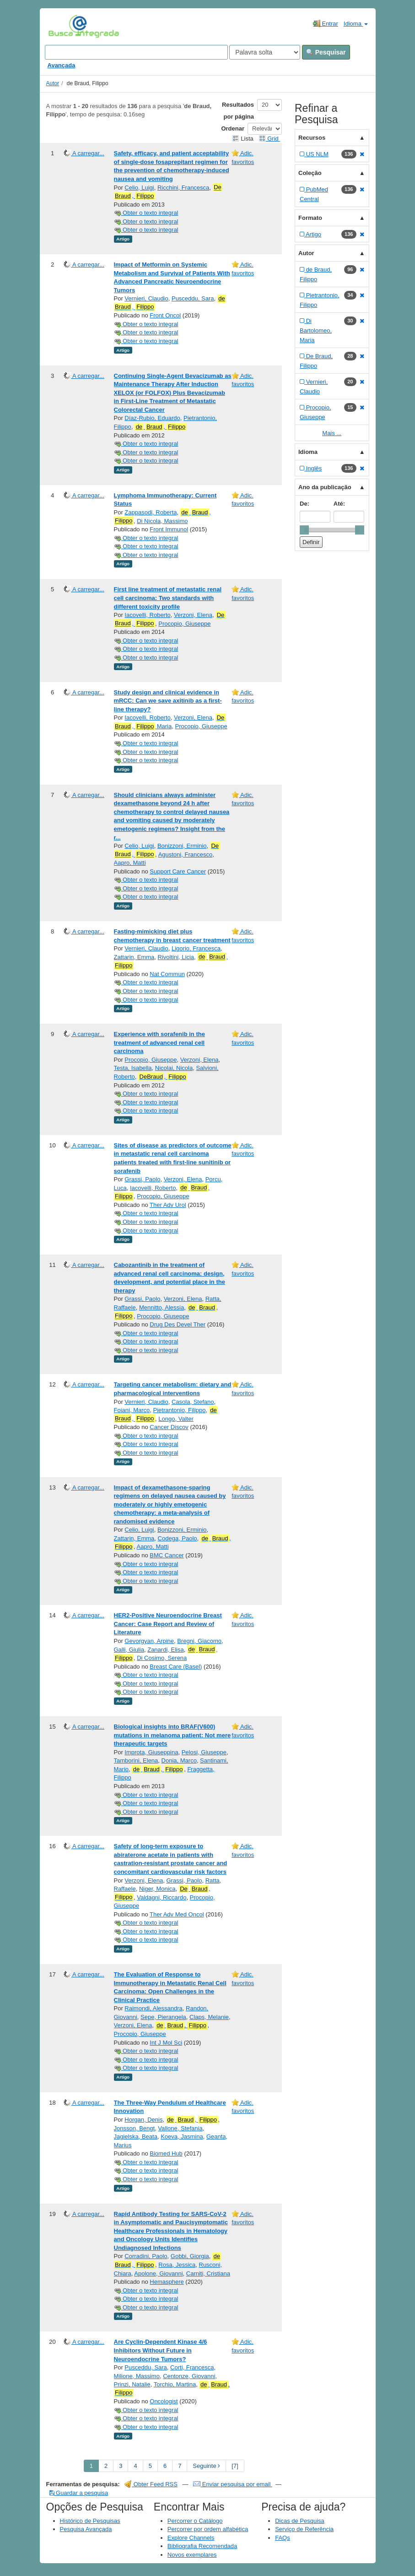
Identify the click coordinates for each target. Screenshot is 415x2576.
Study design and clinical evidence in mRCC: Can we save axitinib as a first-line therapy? (168, 701)
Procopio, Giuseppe (184, 623)
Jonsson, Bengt (134, 2128)
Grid (269, 138)
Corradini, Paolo (145, 2256)
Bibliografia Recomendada (202, 2546)
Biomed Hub (166, 2153)
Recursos (311, 137)
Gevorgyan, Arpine (149, 1640)
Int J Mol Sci (166, 2042)
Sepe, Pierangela (163, 2017)
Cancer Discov (169, 1427)
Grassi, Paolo (142, 1179)
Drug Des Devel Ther (177, 1324)
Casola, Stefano (193, 1401)
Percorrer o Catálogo (195, 2520)
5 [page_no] (150, 2465)
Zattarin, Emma (134, 957)
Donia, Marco (179, 1760)
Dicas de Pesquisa (299, 2520)
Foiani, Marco (132, 1410)
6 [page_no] (165, 2465)
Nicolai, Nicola (174, 1067)
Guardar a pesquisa (78, 2492)
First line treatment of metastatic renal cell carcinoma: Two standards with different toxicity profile (168, 598)
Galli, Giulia (129, 1649)
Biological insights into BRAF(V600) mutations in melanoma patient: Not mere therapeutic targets (172, 1735)
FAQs (282, 2537)
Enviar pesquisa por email (232, 2484)
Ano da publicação (324, 487)
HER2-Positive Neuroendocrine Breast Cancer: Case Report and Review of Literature (168, 1624)
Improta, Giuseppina (151, 1752)
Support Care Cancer (178, 871)
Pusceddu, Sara (193, 298)
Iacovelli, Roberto (147, 614)
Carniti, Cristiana (208, 2273)
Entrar (325, 23)
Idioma (356, 23)
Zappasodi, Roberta (150, 512)
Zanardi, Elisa (165, 1649)
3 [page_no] (120, 2465)
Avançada (61, 65)
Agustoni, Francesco (185, 854)
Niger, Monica (157, 1888)
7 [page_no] (179, 2465)
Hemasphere (166, 2281)
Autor (52, 83)
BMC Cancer (166, 1555)
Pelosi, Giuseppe (204, 1752)
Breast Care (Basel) (176, 1666)
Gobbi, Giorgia (190, 2256)
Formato (310, 217)
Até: (339, 503)
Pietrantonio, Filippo (179, 1410)
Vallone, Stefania (180, 2128)
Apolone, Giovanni (158, 2273)
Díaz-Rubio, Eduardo (152, 418)
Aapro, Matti (130, 862)
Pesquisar (326, 52)
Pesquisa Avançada (86, 2529)
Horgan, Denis (143, 2119)
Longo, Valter (175, 1418)
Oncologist (164, 2401)
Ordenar (232, 128)
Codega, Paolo (177, 1538)
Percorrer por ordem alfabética (207, 2529)
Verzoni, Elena (193, 614)
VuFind (62, 26)
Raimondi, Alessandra (153, 2008)
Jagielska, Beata (135, 2136)
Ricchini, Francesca (183, 187)
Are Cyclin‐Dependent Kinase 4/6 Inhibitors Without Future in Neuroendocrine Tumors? (160, 2350)
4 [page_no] (135, 2465)
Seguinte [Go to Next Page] (206, 2465)
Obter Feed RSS (151, 2484)
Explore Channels (191, 2537)
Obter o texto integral (146, 212)
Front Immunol (169, 529)
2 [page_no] (106, 2465)
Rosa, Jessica (176, 2264)
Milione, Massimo (137, 2376)
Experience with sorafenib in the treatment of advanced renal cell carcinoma (159, 1042)
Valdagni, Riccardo (161, 1897)
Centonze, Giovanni (189, 2376)
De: (304, 503)
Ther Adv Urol (168, 1204)
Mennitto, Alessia (161, 1307)
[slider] (304, 530)
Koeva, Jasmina (182, 2136)
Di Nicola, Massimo (162, 521)
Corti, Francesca (192, 2367)
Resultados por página (238, 110)
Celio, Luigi (139, 187)
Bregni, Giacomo (199, 1640)
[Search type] (264, 52)
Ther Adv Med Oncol (177, 1914)
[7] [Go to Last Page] (235, 2465)
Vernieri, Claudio (146, 298)
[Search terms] (136, 52)
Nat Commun (167, 974)
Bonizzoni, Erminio (182, 845)
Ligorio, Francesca (196, 948)
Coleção (310, 172)
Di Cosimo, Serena (162, 1657)
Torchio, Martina (175, 2384)
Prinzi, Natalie (132, 2384)
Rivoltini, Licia (176, 957)
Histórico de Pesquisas (90, 2520)
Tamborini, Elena (136, 1760)
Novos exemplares (192, 2554)
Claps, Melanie (209, 2017)
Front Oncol (165, 315)
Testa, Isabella (133, 1067)
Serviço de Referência (304, 2529)
